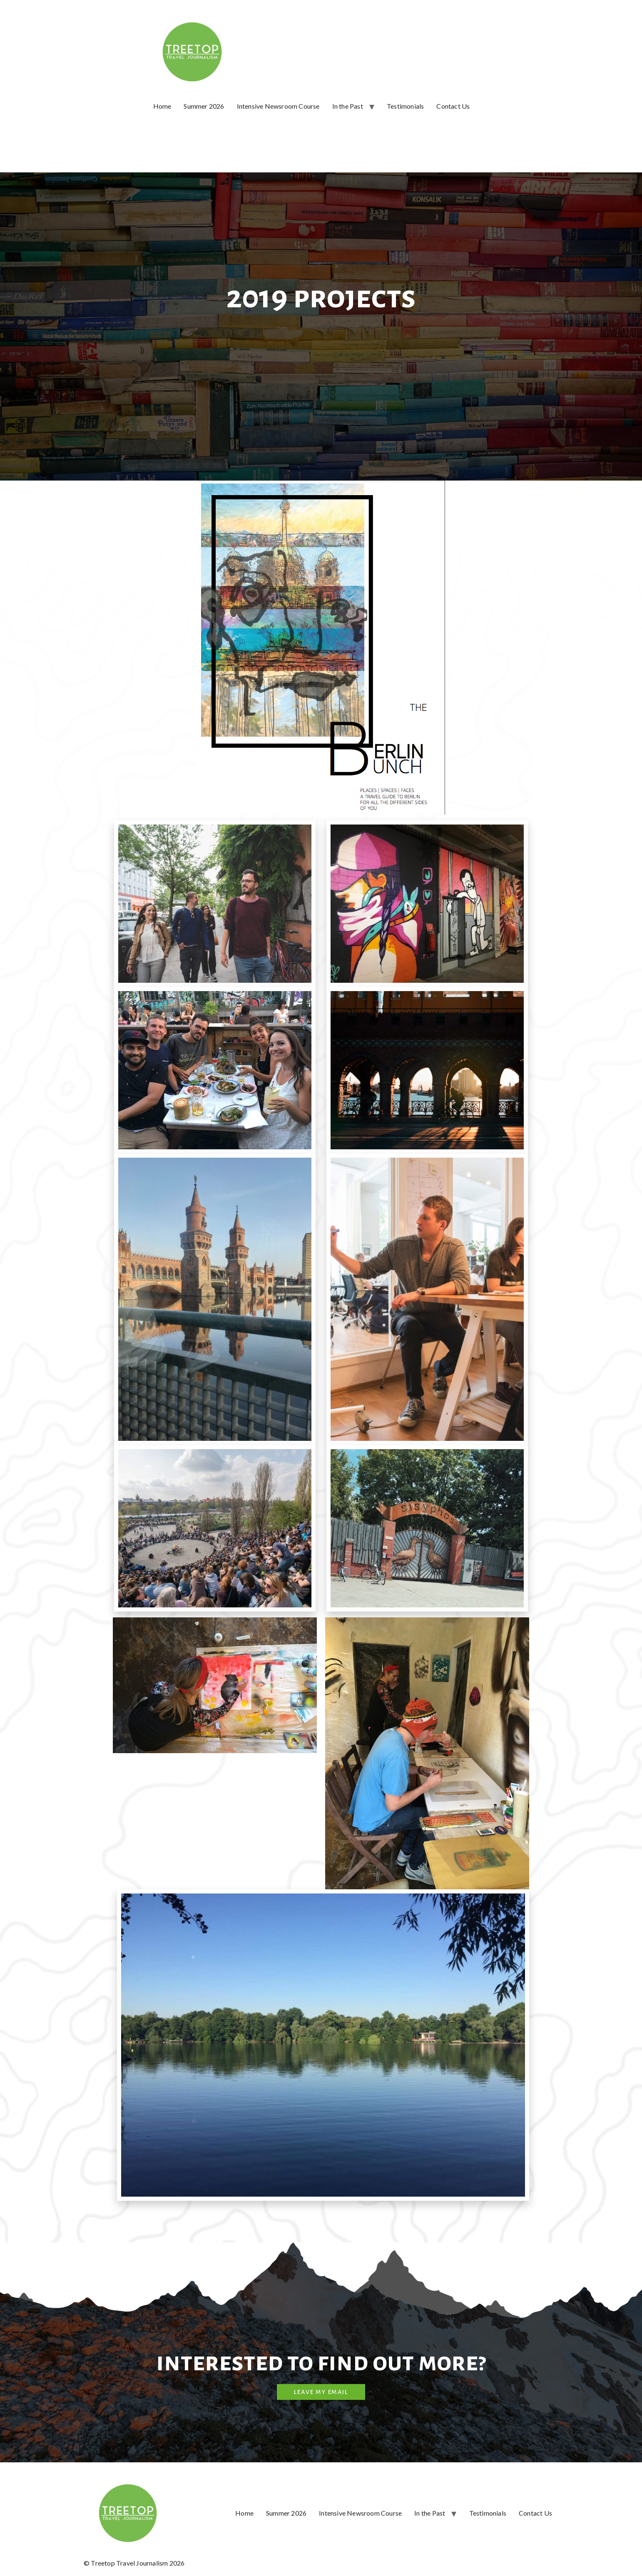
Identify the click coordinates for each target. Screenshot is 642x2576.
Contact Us (453, 106)
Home (162, 106)
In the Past (347, 106)
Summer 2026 (204, 106)
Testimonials (405, 106)
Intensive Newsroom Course (278, 106)
